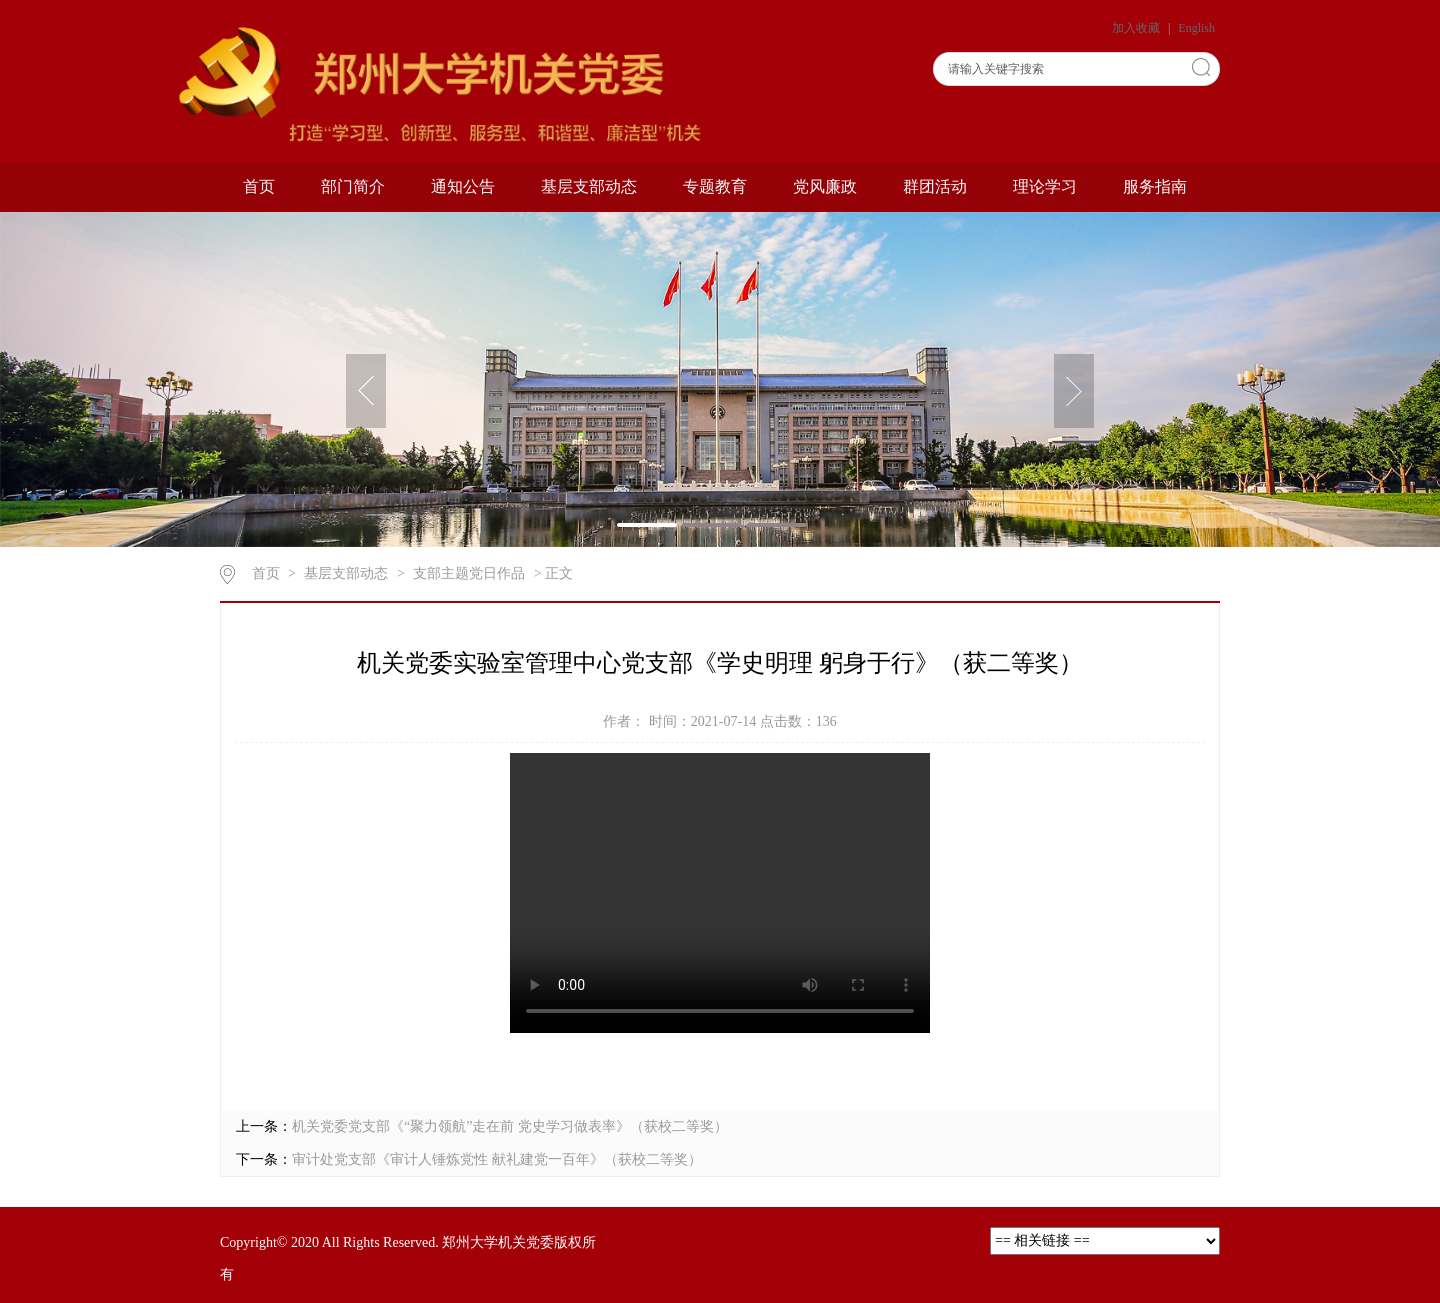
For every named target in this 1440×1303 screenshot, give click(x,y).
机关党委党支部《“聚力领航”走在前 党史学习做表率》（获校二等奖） (510, 1126)
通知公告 (463, 186)
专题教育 (715, 186)
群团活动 (935, 186)
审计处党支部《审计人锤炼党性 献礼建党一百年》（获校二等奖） (497, 1159)
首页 (259, 186)
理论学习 (1045, 186)
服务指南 (1155, 186)
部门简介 (353, 186)
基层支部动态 (589, 186)
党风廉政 (825, 186)
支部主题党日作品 (469, 573)
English (1196, 28)
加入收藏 (1137, 28)
